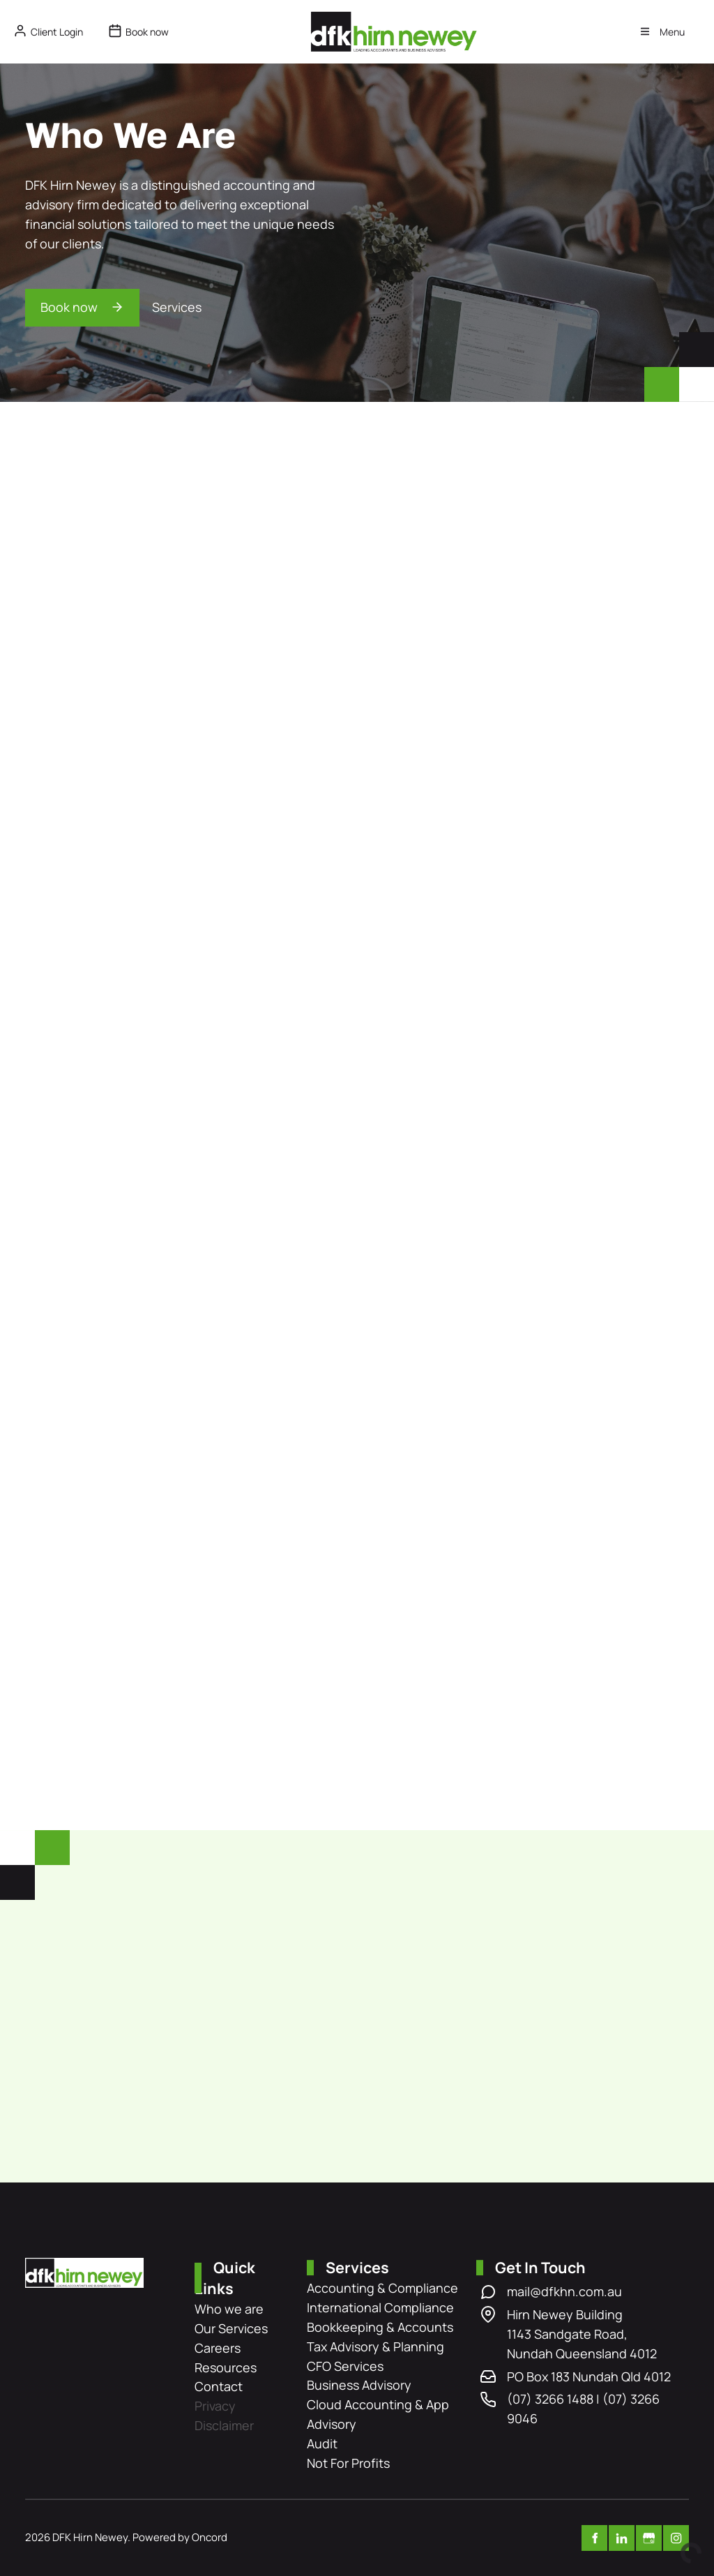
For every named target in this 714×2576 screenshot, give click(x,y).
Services (177, 307)
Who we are (229, 2308)
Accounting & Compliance (382, 2287)
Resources (226, 2367)
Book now (53, 298)
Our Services (231, 2328)
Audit (322, 2443)
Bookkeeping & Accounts (380, 2327)
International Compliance (380, 2307)
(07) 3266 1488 (550, 2398)
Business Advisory (359, 2384)
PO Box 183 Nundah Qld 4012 (589, 2376)
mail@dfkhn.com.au (564, 2291)
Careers (218, 2347)
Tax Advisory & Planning (375, 2346)
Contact (219, 2386)
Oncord (209, 2537)
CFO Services (345, 2366)
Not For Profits (348, 2463)
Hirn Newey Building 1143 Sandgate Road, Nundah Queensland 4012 (582, 2334)
